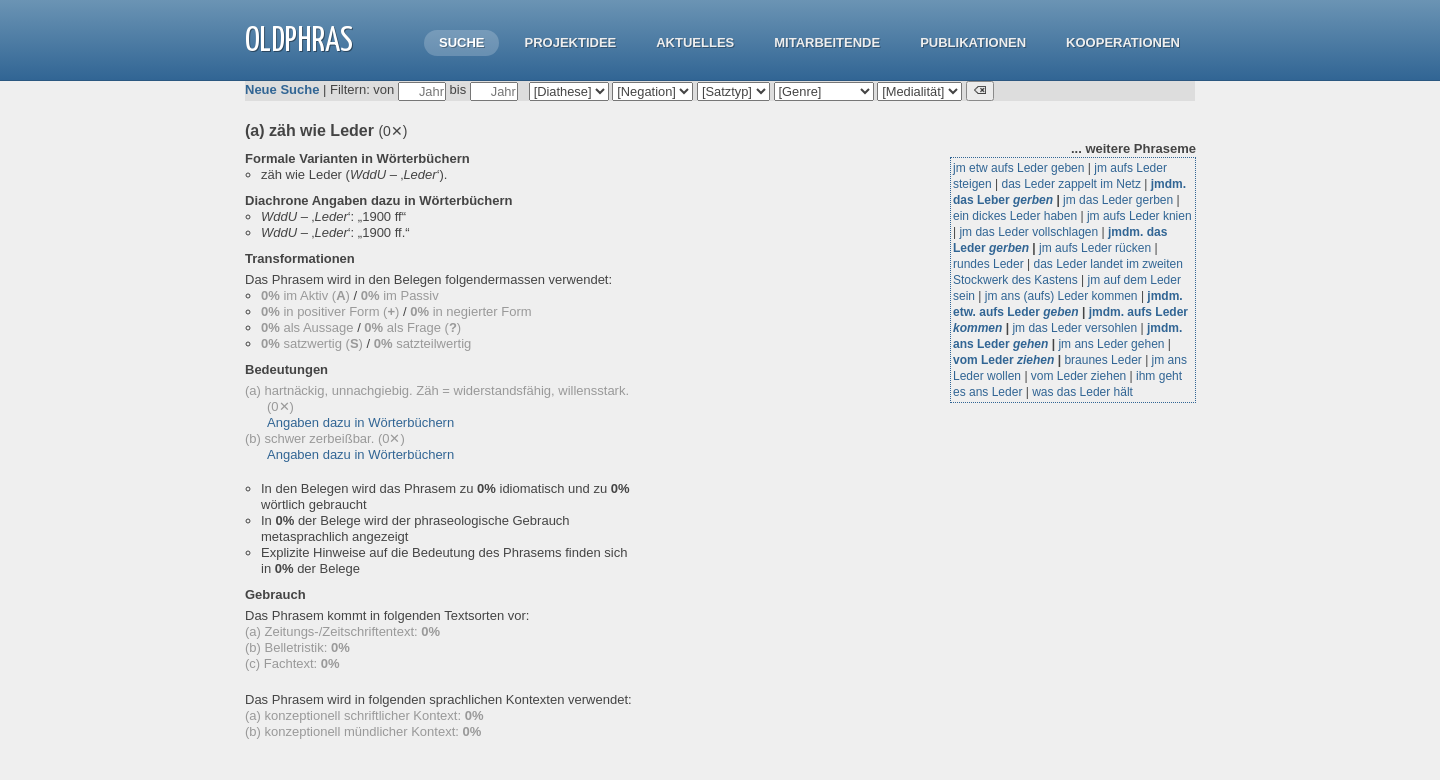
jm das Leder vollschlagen (1028, 232)
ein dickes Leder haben (1015, 216)
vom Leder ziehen (1078, 376)
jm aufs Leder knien (1139, 216)
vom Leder (1003, 360)
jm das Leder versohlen (1074, 328)
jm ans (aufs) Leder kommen (1061, 296)
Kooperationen (1123, 42)
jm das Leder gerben (1118, 200)
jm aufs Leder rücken (1095, 248)
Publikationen (973, 42)
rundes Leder (988, 264)
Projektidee (570, 42)
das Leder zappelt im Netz (1071, 184)
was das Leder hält (1082, 392)
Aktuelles (695, 42)
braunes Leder (1102, 360)
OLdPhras (299, 41)
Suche (462, 42)
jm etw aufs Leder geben (1018, 168)
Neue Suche (282, 89)
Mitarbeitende (827, 42)
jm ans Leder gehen (1111, 344)
